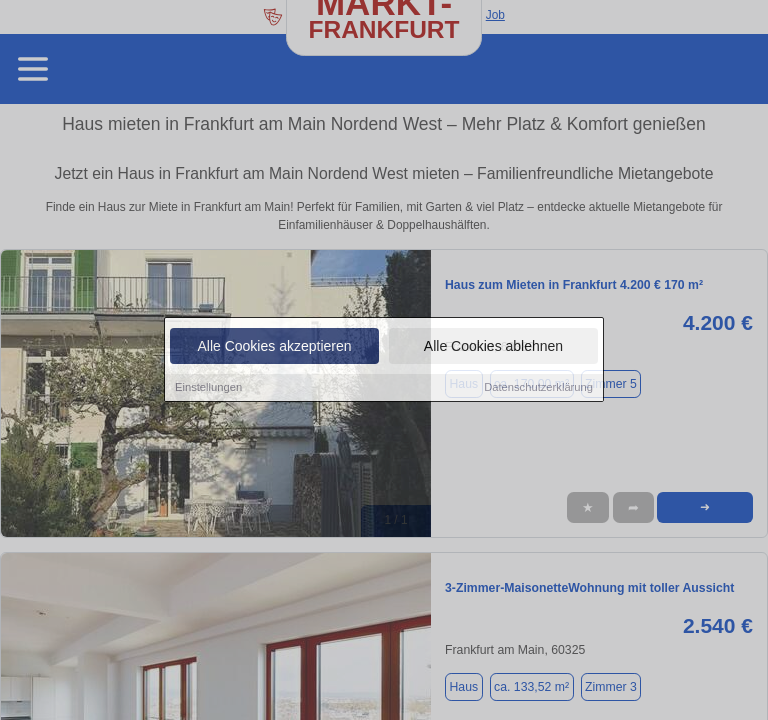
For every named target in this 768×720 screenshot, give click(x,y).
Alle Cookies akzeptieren (274, 348)
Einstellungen (208, 389)
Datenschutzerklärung (538, 389)
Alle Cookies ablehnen (493, 348)
